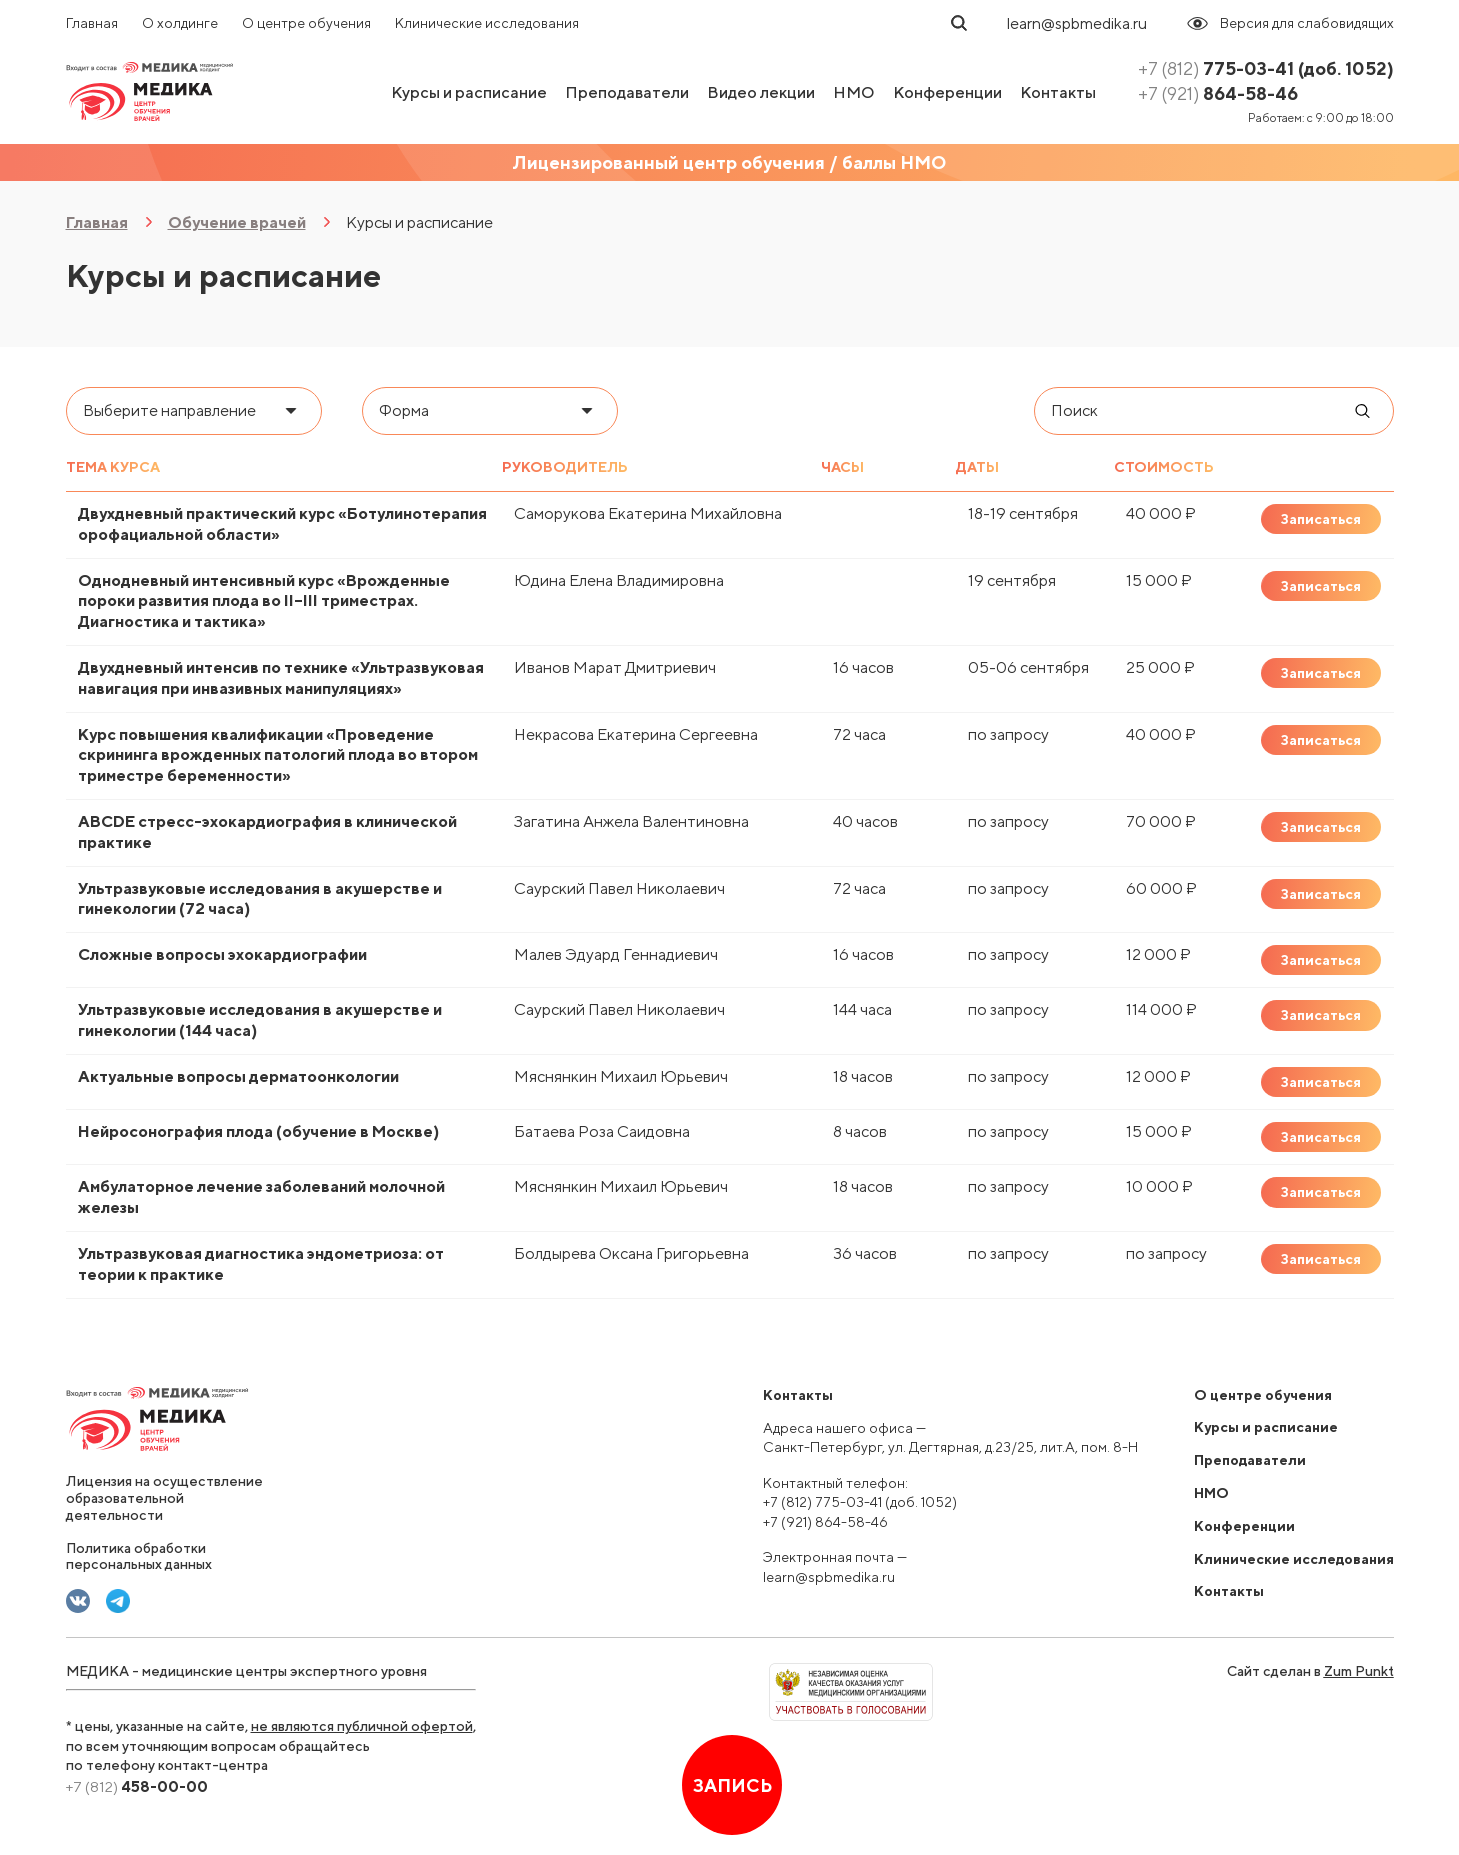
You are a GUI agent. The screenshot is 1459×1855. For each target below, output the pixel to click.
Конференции (947, 92)
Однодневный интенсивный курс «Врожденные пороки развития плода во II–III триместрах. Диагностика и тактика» (264, 601)
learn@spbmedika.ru (1077, 23)
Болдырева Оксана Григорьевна (631, 1253)
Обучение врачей (237, 222)
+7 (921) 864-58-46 (825, 1522)
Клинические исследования (487, 23)
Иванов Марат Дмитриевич (615, 667)
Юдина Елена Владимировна (619, 580)
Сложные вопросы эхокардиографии (222, 954)
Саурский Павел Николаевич (619, 888)
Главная (92, 23)
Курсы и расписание (469, 92)
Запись (731, 1785)
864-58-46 (1218, 93)
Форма (404, 410)
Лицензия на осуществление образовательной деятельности (164, 1498)
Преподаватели (627, 92)
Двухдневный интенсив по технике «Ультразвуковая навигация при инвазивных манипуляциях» (281, 678)
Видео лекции (761, 92)
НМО (854, 92)
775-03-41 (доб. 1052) (1266, 68)
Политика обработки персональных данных (139, 1556)
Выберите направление (169, 410)
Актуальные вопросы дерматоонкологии (238, 1076)
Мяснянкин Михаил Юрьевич (621, 1076)
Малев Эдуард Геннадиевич (616, 954)
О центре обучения (306, 23)
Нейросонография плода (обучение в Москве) (258, 1131)
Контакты (1058, 92)
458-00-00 (137, 1786)
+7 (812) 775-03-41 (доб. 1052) (860, 1502)
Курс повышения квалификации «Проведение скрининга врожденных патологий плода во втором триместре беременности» (278, 755)
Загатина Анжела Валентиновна (631, 821)
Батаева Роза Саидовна (602, 1131)
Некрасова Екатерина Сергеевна (636, 734)
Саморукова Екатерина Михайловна (648, 513)
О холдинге (180, 23)
